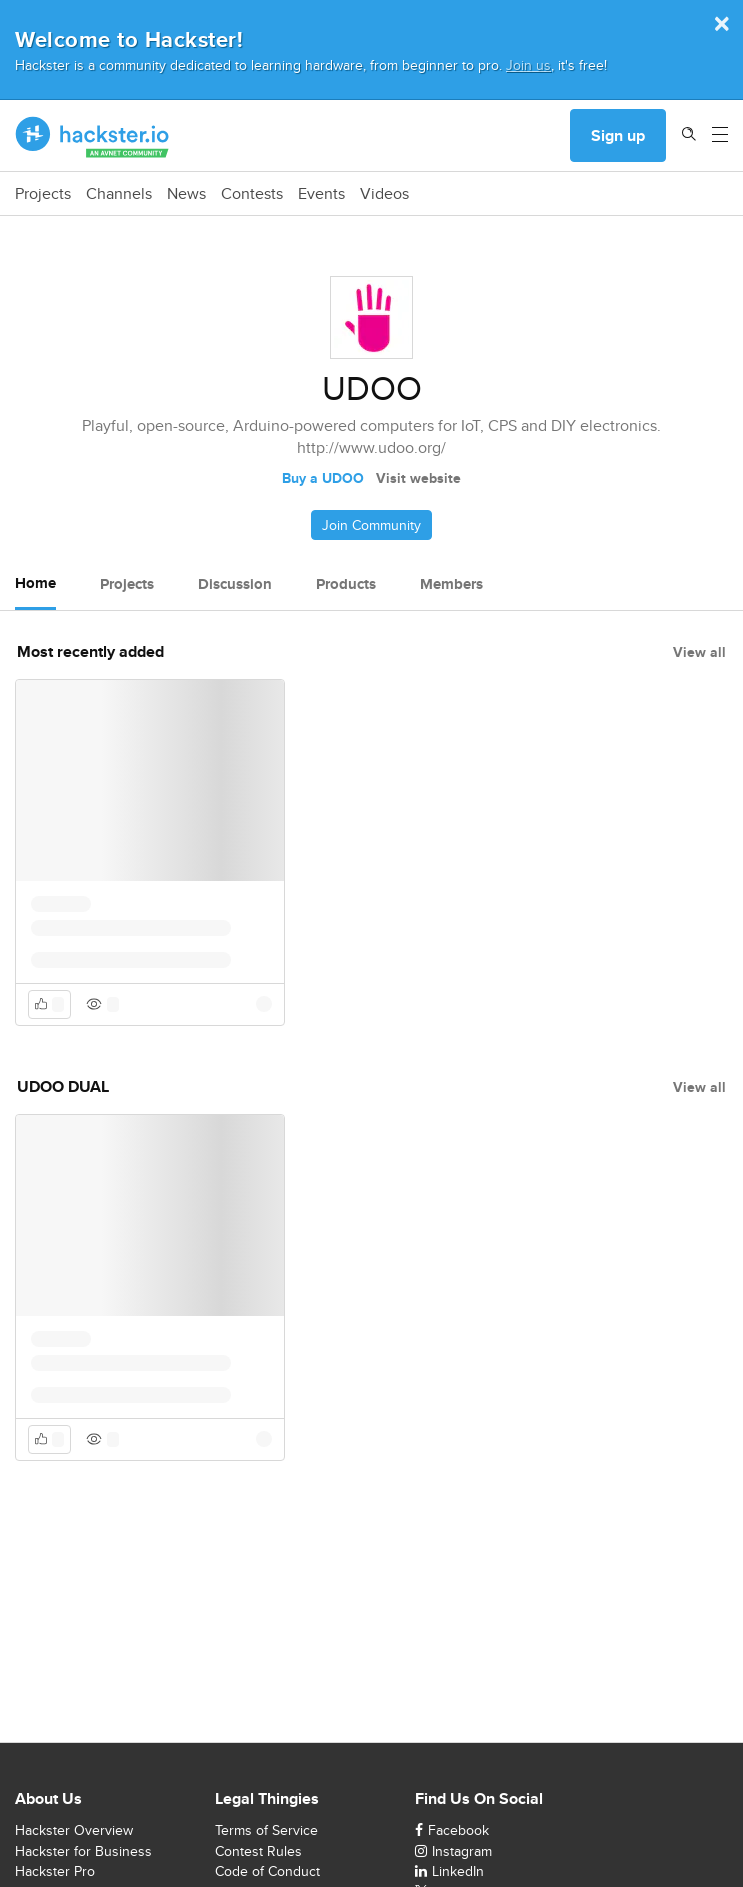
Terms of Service (266, 1830)
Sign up (618, 135)
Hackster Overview (74, 1830)
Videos (384, 194)
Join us (528, 64)
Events (321, 194)
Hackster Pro (55, 1871)
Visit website (418, 478)
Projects (43, 194)
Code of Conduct (267, 1871)
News (186, 194)
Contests (252, 194)
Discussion (235, 584)
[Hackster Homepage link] (92, 136)
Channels (119, 194)
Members (451, 584)
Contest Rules (258, 1851)
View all (699, 652)
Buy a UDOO (323, 478)
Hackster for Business (83, 1851)
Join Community (371, 525)
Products (346, 584)
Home (35, 583)
